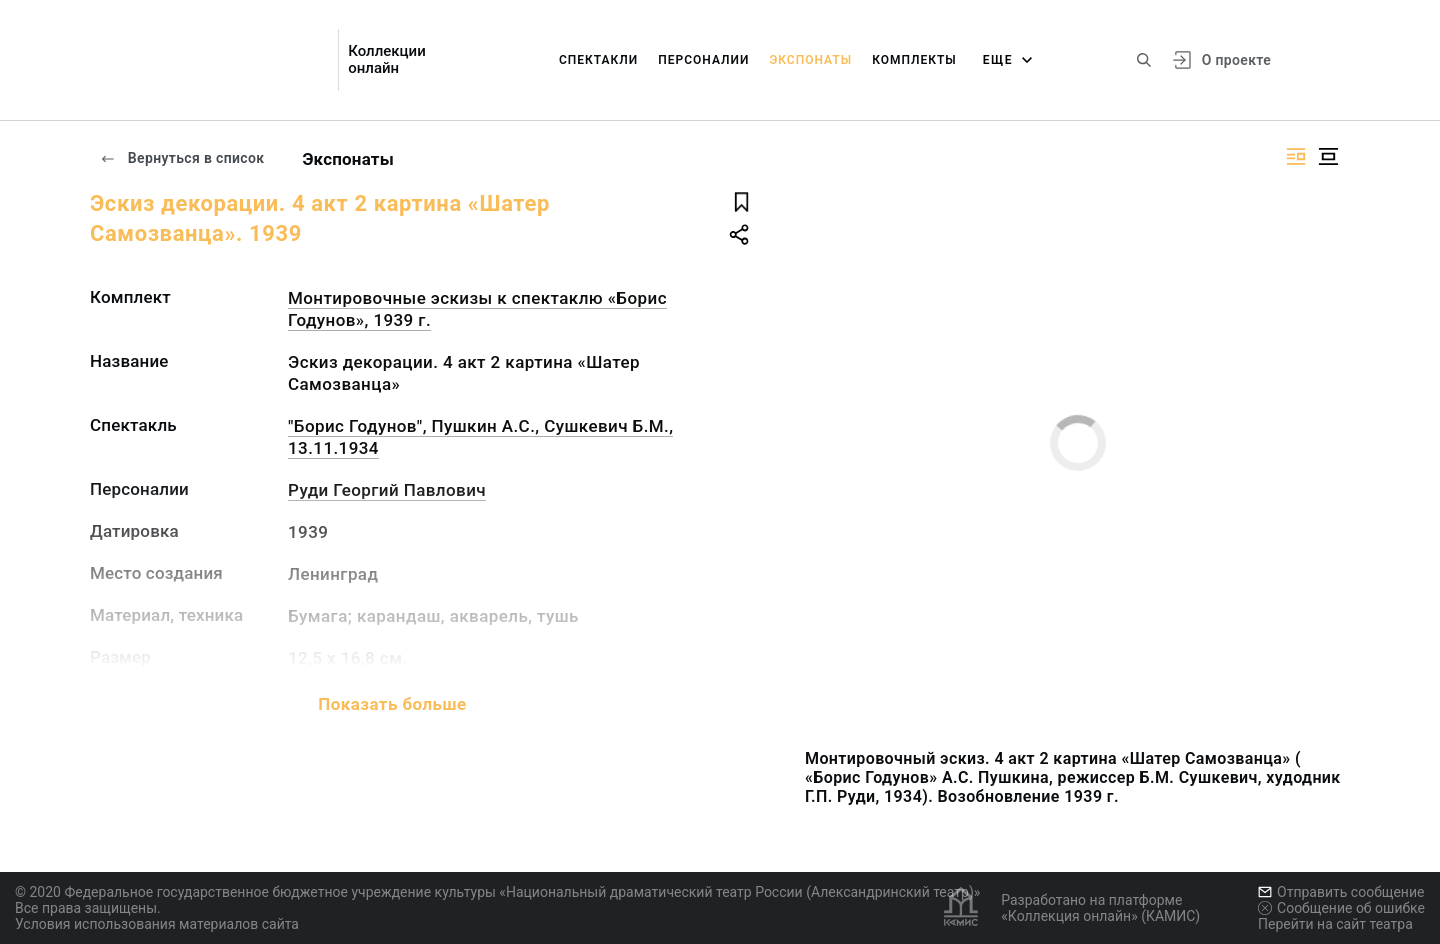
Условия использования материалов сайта (157, 924)
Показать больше (392, 704)
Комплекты (914, 60)
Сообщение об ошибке (1341, 908)
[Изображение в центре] (1328, 156)
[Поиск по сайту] (1144, 60)
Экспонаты (810, 60)
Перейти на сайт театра (1335, 924)
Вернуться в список (182, 158)
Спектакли (598, 60)
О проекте (1236, 60)
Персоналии (703, 60)
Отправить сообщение (1341, 892)
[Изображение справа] (1296, 156)
